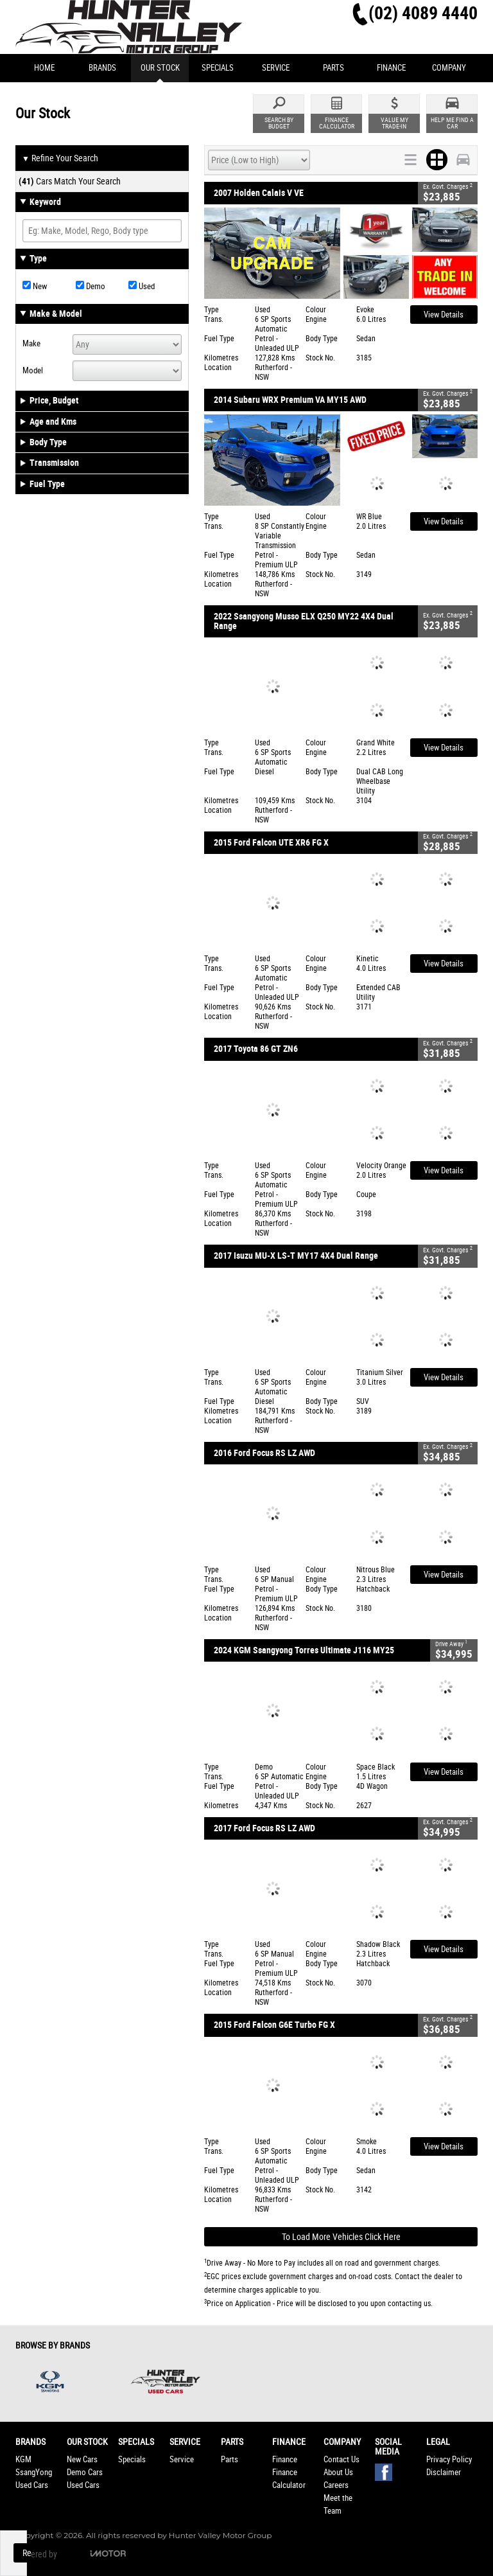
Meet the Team (338, 2504)
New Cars (82, 2459)
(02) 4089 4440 (423, 13)
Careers (336, 2485)
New (34, 286)
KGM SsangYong (33, 2466)
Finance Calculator (289, 2478)
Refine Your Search (60, 158)
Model (32, 370)
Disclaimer (443, 2472)
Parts (229, 2459)
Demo (90, 286)
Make (31, 343)
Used (141, 286)
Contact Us (341, 2459)
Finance (284, 2459)
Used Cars (31, 2485)
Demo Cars (85, 2472)
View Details (443, 314)
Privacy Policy (449, 2459)
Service (181, 2459)
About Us (338, 2472)
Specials (132, 2459)
